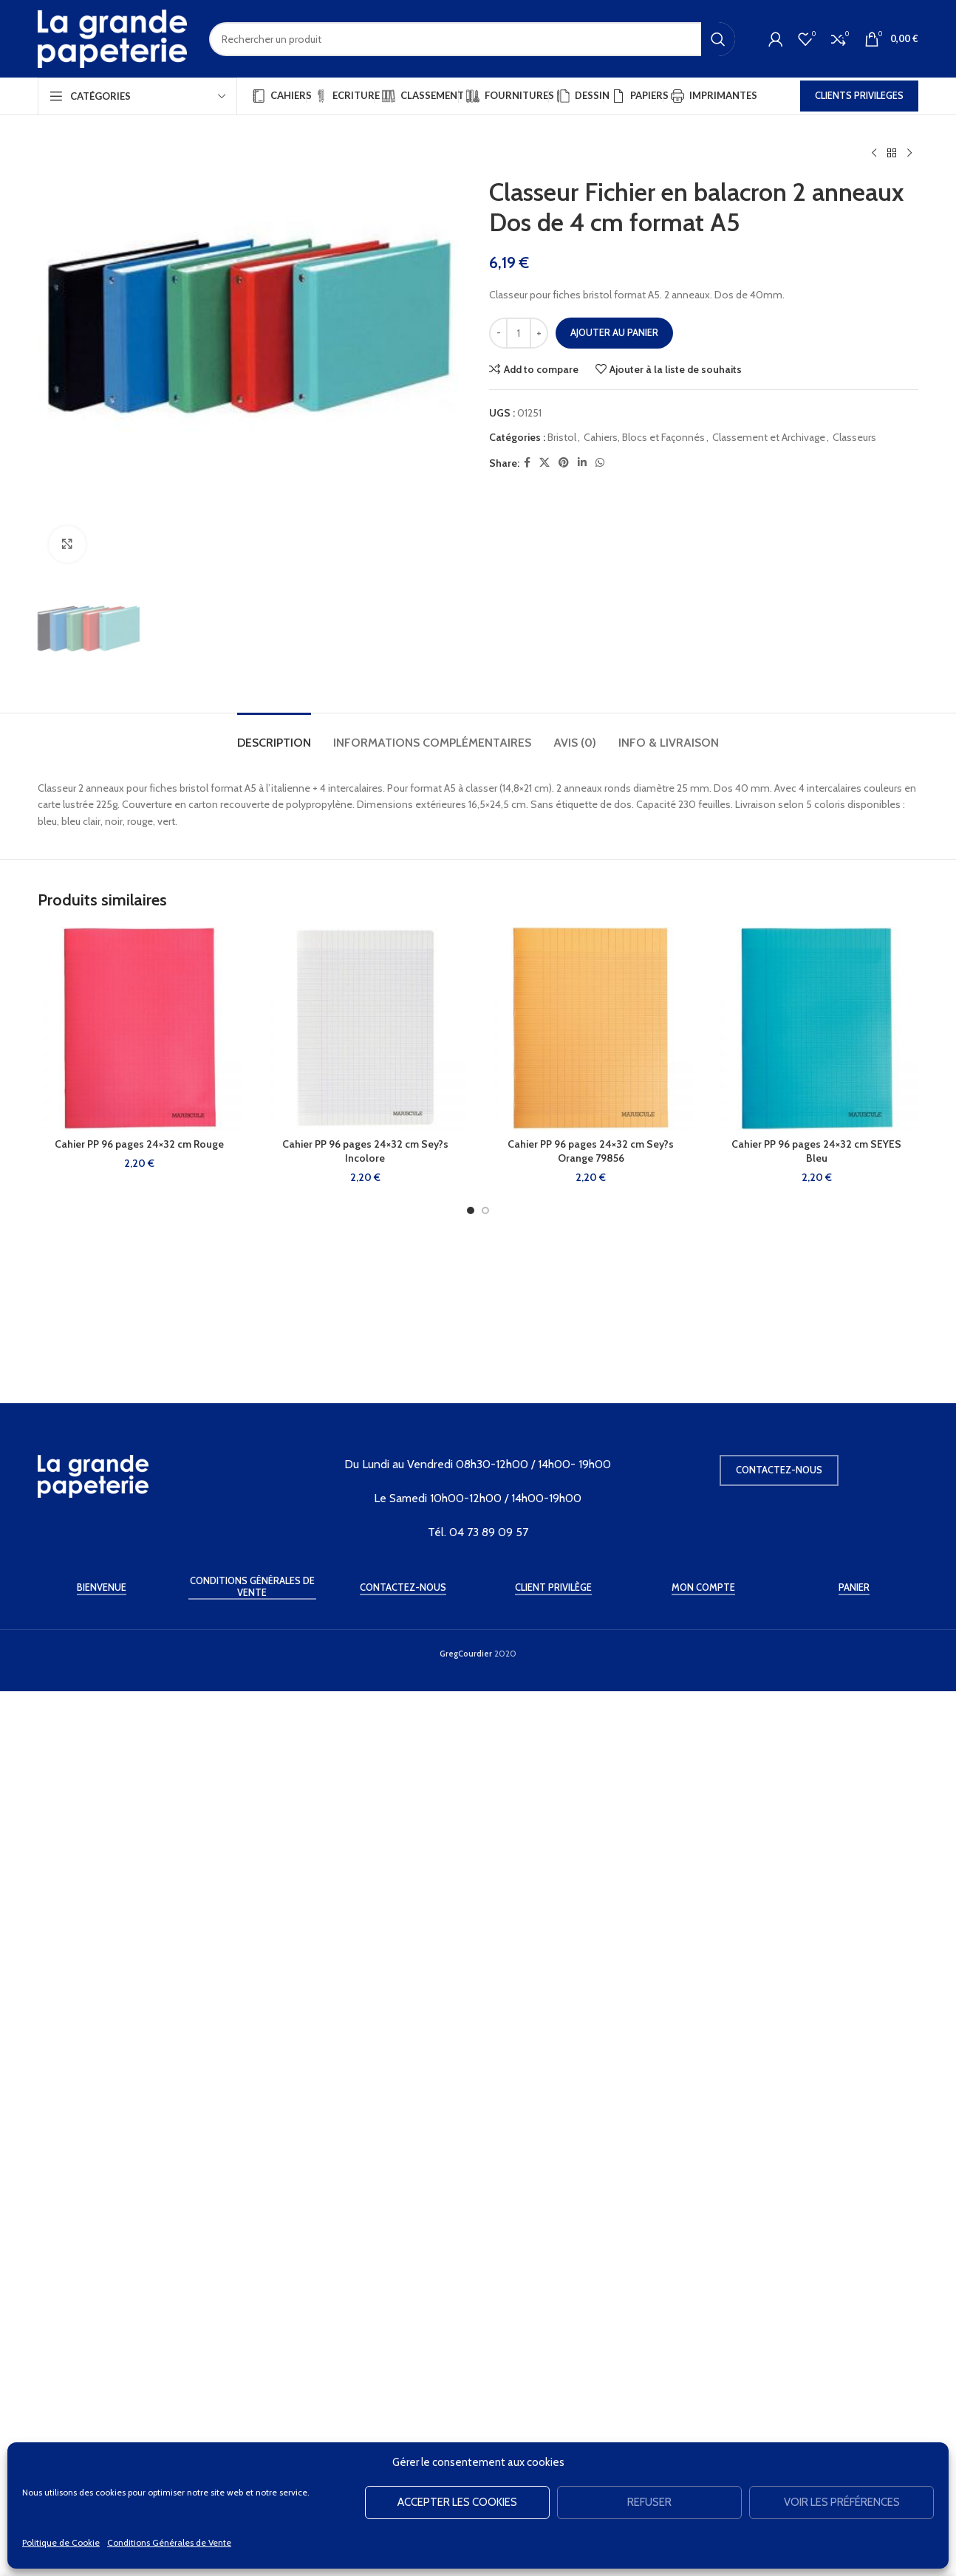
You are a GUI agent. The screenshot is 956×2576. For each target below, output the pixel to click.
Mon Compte (703, 2433)
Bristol (561, 437)
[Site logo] (112, 37)
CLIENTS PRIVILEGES (859, 95)
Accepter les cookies (457, 2502)
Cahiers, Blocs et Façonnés (644, 437)
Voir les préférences (842, 2502)
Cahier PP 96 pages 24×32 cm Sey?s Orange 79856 (591, 2157)
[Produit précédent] (874, 153)
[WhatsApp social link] (600, 463)
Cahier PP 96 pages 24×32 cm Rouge (139, 2150)
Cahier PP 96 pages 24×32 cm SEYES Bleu (816, 2157)
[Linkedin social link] (582, 463)
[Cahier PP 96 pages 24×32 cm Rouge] (140, 2035)
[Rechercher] (472, 39)
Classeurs (854, 437)
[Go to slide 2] (485, 2216)
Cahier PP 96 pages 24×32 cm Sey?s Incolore (365, 2157)
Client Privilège (553, 2433)
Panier (854, 2433)
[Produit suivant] (909, 153)
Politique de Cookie (61, 2542)
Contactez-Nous (403, 2433)
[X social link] (544, 463)
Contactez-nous (779, 2316)
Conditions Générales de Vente (169, 2542)
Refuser (649, 2502)
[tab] (274, 1741)
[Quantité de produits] (519, 333)
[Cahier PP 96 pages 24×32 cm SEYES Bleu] (817, 2035)
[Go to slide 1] (470, 2216)
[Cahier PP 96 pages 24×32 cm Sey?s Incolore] (366, 2035)
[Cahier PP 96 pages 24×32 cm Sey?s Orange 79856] (591, 2035)
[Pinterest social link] (563, 463)
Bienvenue (101, 2433)
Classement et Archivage (768, 437)
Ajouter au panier (614, 332)
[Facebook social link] (527, 463)
